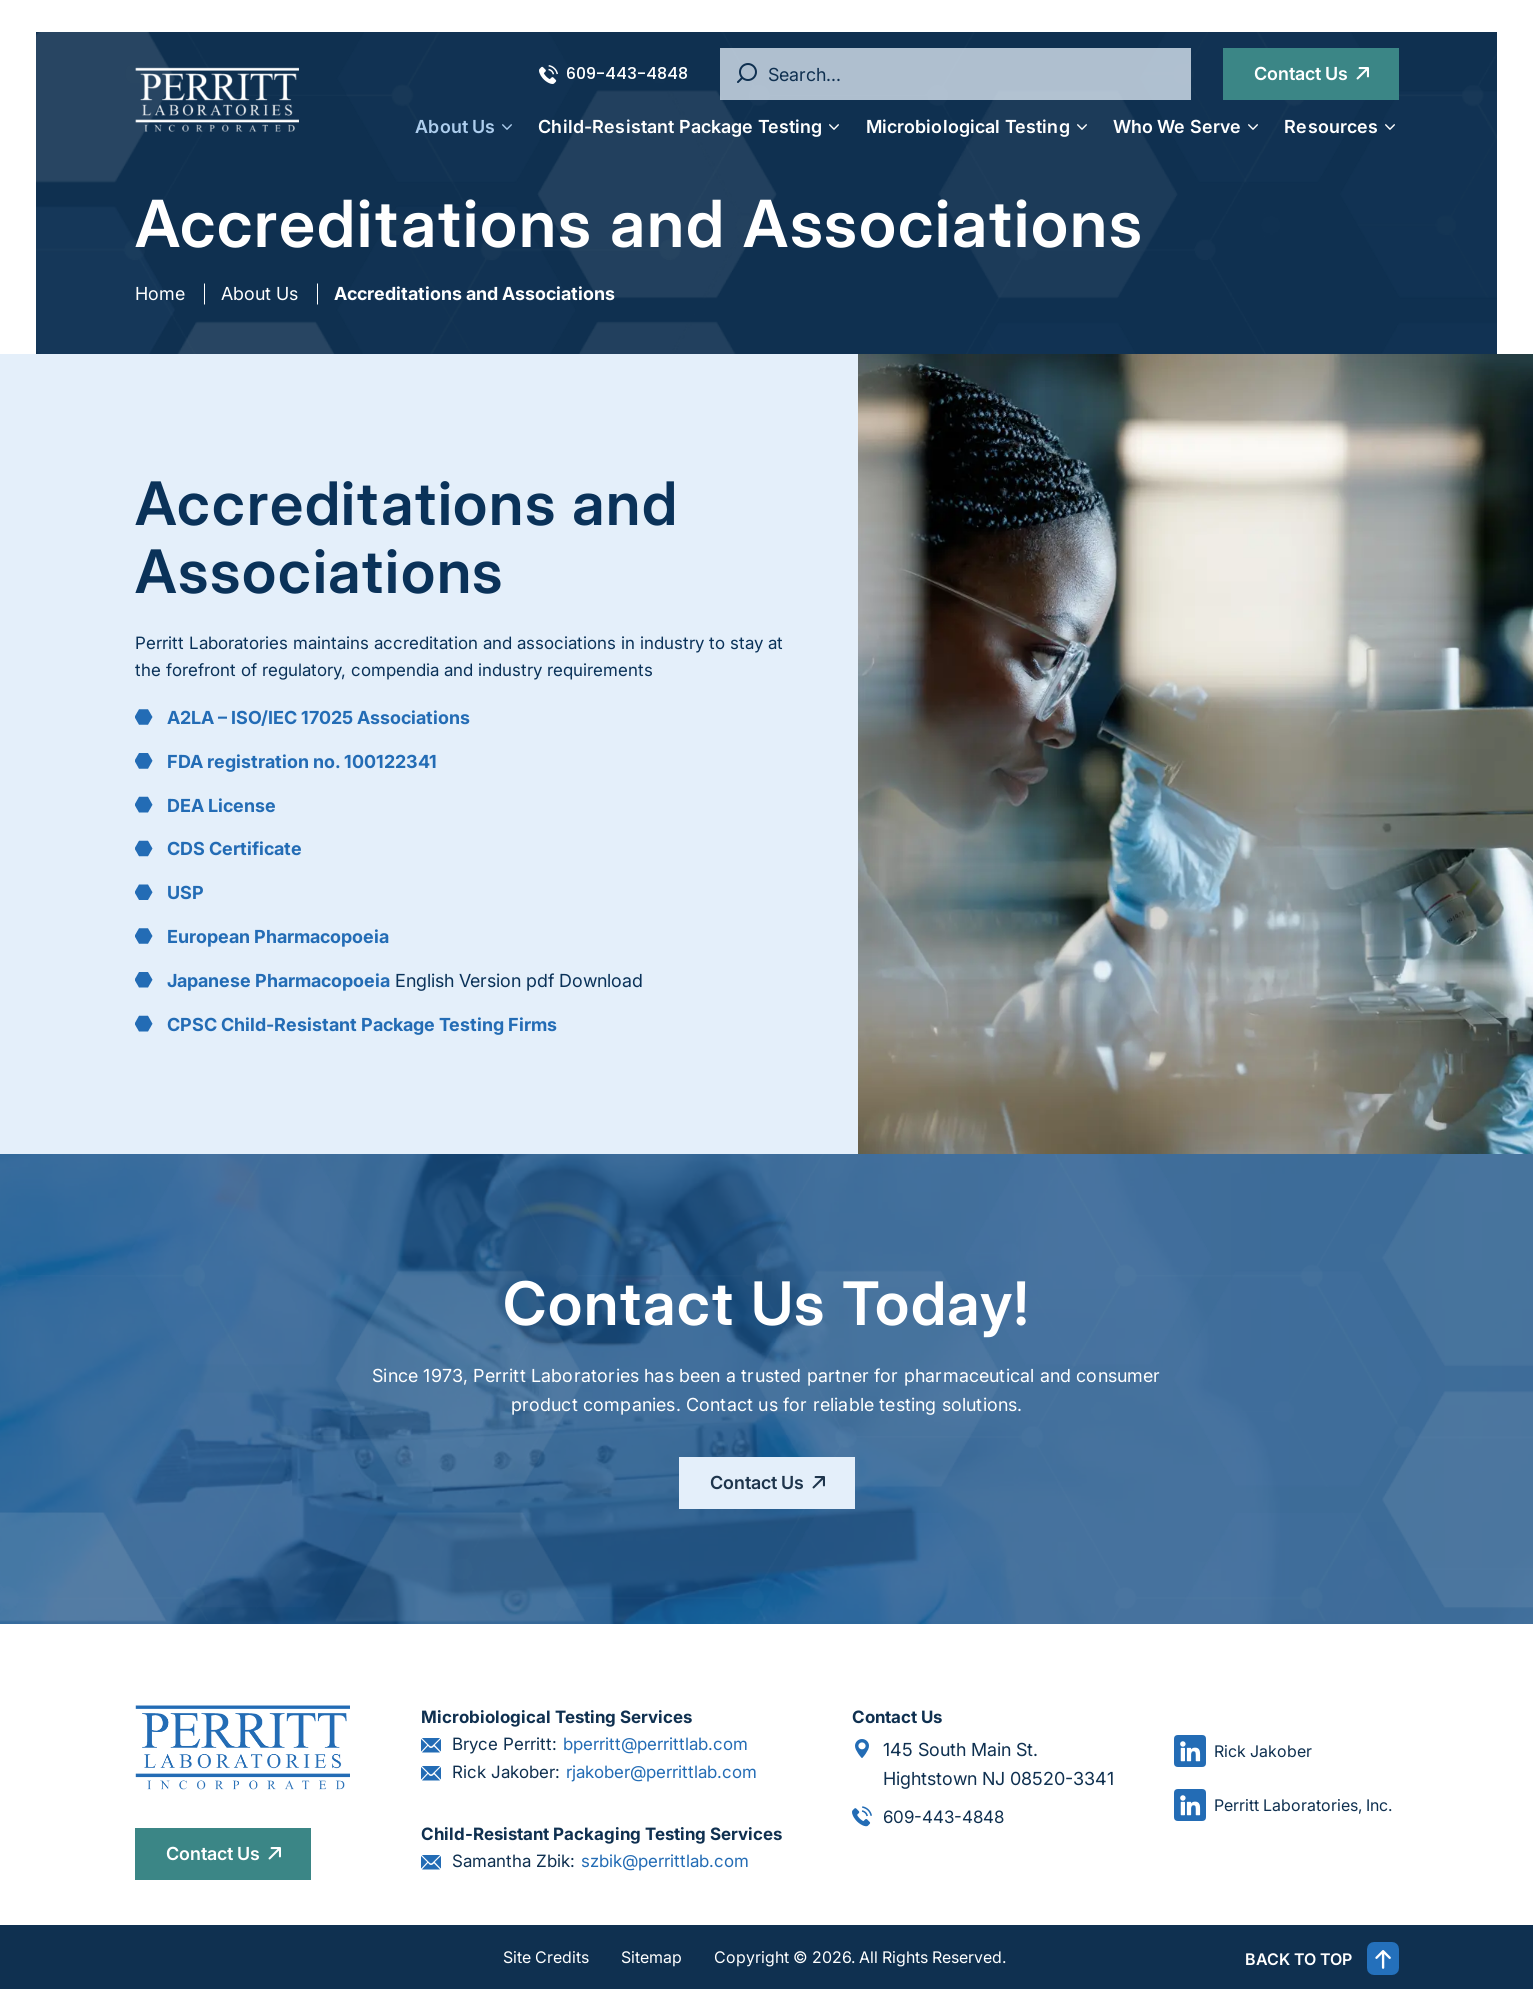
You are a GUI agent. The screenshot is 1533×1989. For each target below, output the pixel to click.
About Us (259, 293)
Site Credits (546, 1957)
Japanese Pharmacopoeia (278, 980)
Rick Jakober (1243, 1751)
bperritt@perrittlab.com (655, 1744)
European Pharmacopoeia (278, 936)
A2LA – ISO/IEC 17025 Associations (318, 717)
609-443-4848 (613, 73)
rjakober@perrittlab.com (661, 1772)
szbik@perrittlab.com (665, 1861)
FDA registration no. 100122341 (302, 761)
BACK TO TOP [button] (1322, 1958)
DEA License (221, 805)
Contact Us (1301, 73)
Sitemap (651, 1957)
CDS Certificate (234, 848)
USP (185, 892)
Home (160, 293)
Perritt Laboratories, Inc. (1283, 1805)
